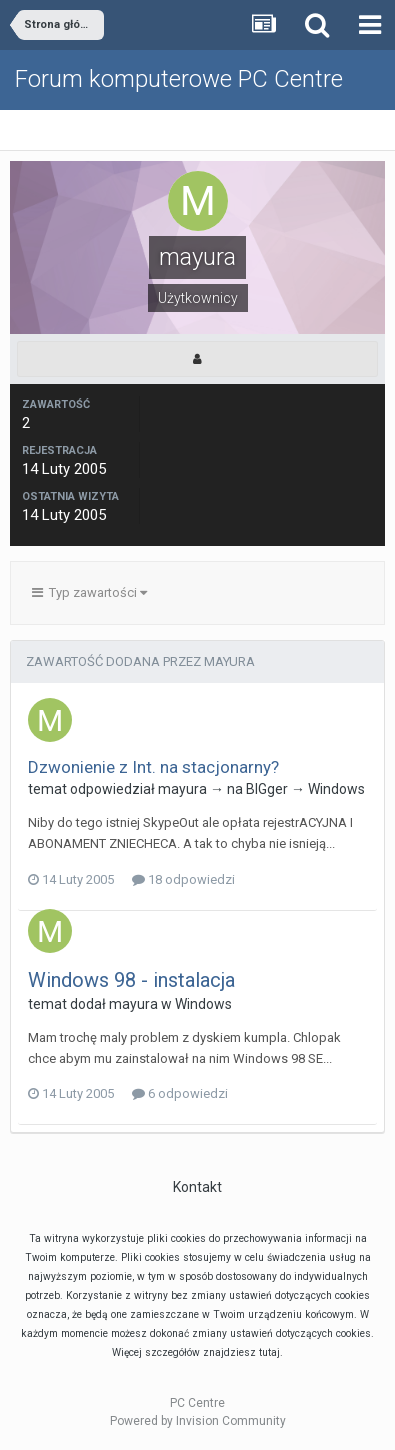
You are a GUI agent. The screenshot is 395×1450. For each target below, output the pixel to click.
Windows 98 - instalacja (131, 980)
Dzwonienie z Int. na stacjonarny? (153, 767)
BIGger (267, 789)
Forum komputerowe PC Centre (179, 79)
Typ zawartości (89, 592)
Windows (336, 789)
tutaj (269, 1352)
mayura (182, 789)
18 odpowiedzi (183, 879)
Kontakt (197, 1187)
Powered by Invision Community (198, 1421)
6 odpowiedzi (180, 1093)
